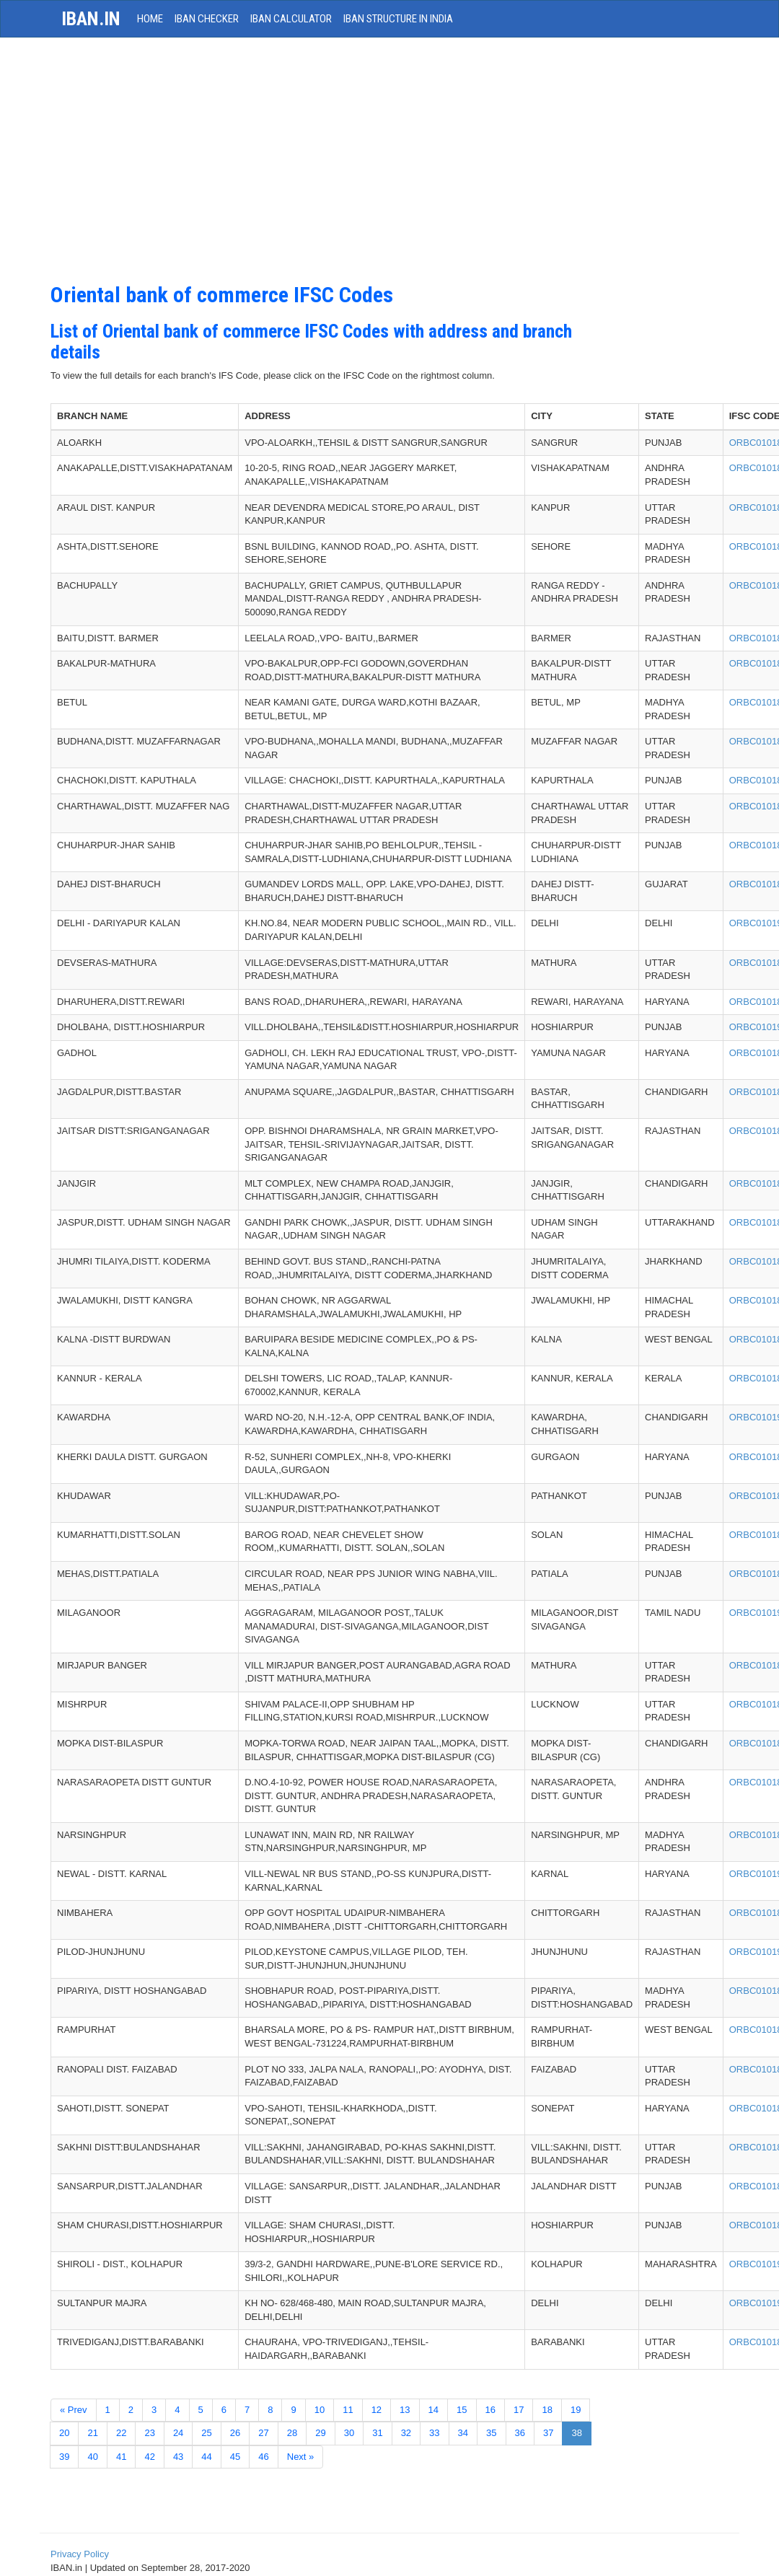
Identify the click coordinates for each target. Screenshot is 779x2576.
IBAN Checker (207, 18)
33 (434, 2432)
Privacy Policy (79, 2554)
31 (377, 2432)
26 (235, 2432)
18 (547, 2409)
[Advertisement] (331, 167)
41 (121, 2456)
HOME (150, 18)
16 (490, 2409)
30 (349, 2432)
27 (263, 2432)
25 (206, 2432)
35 (491, 2432)
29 (320, 2432)
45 (235, 2456)
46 (263, 2456)
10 (319, 2409)
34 (463, 2432)
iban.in (90, 19)
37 (548, 2432)
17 (519, 2409)
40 (92, 2456)
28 (292, 2432)
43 (178, 2456)
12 (376, 2409)
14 (433, 2409)
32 (406, 2432)
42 (149, 2456)
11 (348, 2409)
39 (64, 2456)
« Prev (73, 2409)
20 (64, 2432)
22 (121, 2432)
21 (92, 2432)
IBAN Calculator (291, 18)
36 (520, 2432)
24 (178, 2432)
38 (576, 2432)
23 (149, 2432)
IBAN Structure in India (398, 18)
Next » (300, 2456)
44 (206, 2456)
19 (576, 2409)
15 (462, 2409)
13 (405, 2409)
